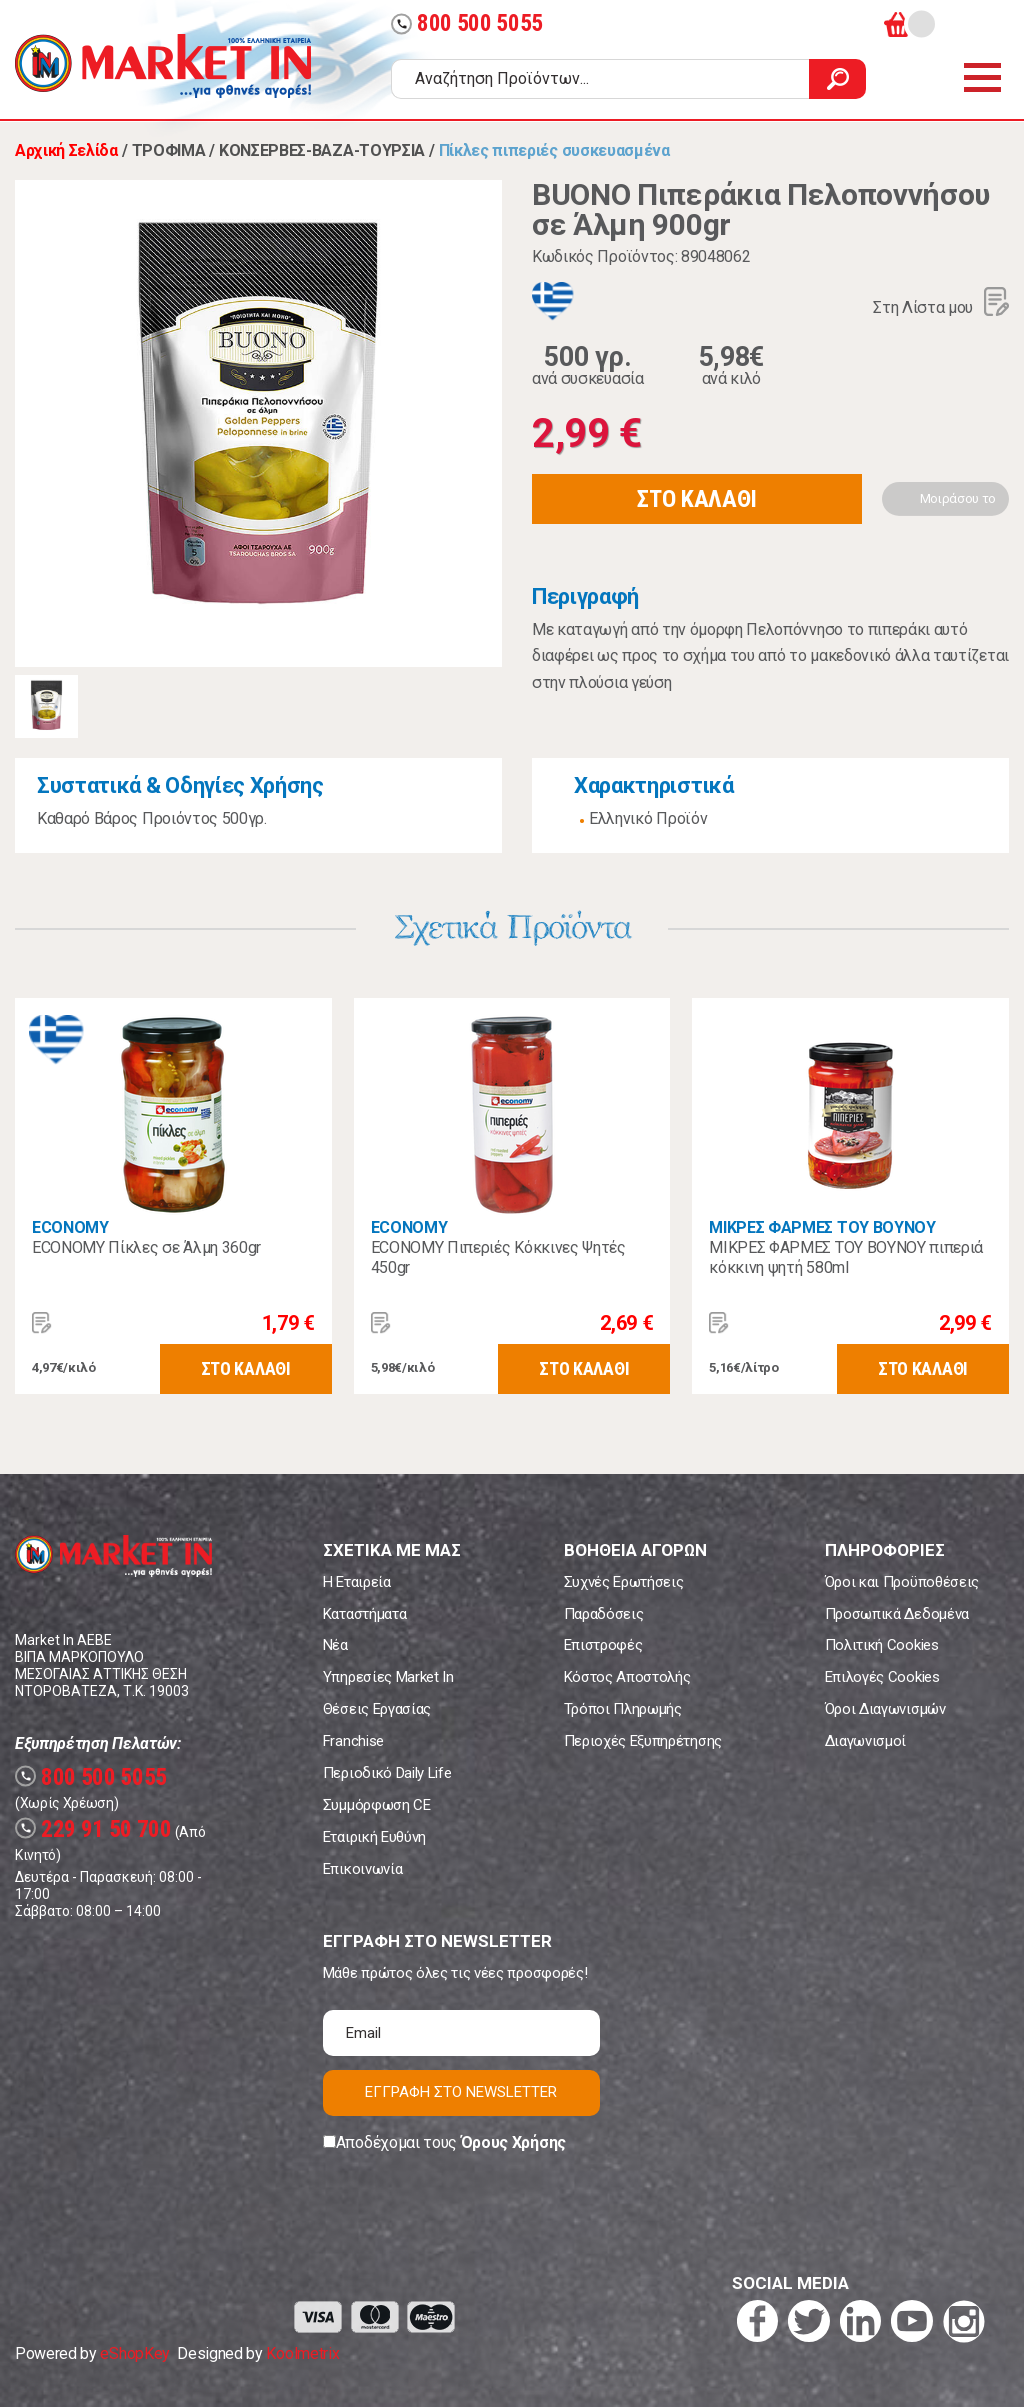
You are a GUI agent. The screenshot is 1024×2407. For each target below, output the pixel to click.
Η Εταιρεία (357, 1582)
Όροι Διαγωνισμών (885, 1709)
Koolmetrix (302, 2353)
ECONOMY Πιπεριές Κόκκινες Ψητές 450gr (498, 1257)
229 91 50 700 (93, 1829)
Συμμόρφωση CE (377, 1805)
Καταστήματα (364, 1614)
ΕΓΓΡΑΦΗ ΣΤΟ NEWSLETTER (461, 2092)
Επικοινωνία (362, 1869)
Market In (163, 66)
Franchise (353, 1741)
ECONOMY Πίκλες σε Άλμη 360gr (146, 1247)
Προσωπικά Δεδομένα (897, 1614)
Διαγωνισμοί (865, 1741)
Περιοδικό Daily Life (387, 1773)
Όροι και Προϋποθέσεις (902, 1582)
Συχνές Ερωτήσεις (624, 1582)
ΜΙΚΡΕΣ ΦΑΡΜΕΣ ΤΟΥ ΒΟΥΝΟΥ (822, 1227)
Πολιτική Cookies (882, 1645)
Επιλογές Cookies (882, 1677)
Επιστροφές (603, 1645)
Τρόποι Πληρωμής (623, 1709)
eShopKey (134, 2353)
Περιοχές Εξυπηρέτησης (643, 1741)
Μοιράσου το (958, 498)
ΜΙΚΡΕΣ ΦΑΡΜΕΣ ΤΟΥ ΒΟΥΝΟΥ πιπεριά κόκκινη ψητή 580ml (846, 1257)
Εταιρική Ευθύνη (374, 1837)
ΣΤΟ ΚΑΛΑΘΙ (697, 499)
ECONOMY (70, 1227)
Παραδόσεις (604, 1614)
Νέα (335, 1645)
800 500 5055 (467, 23)
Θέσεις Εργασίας (377, 1709)
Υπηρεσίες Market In (388, 1677)
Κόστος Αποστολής (627, 1677)
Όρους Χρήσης (513, 2142)
